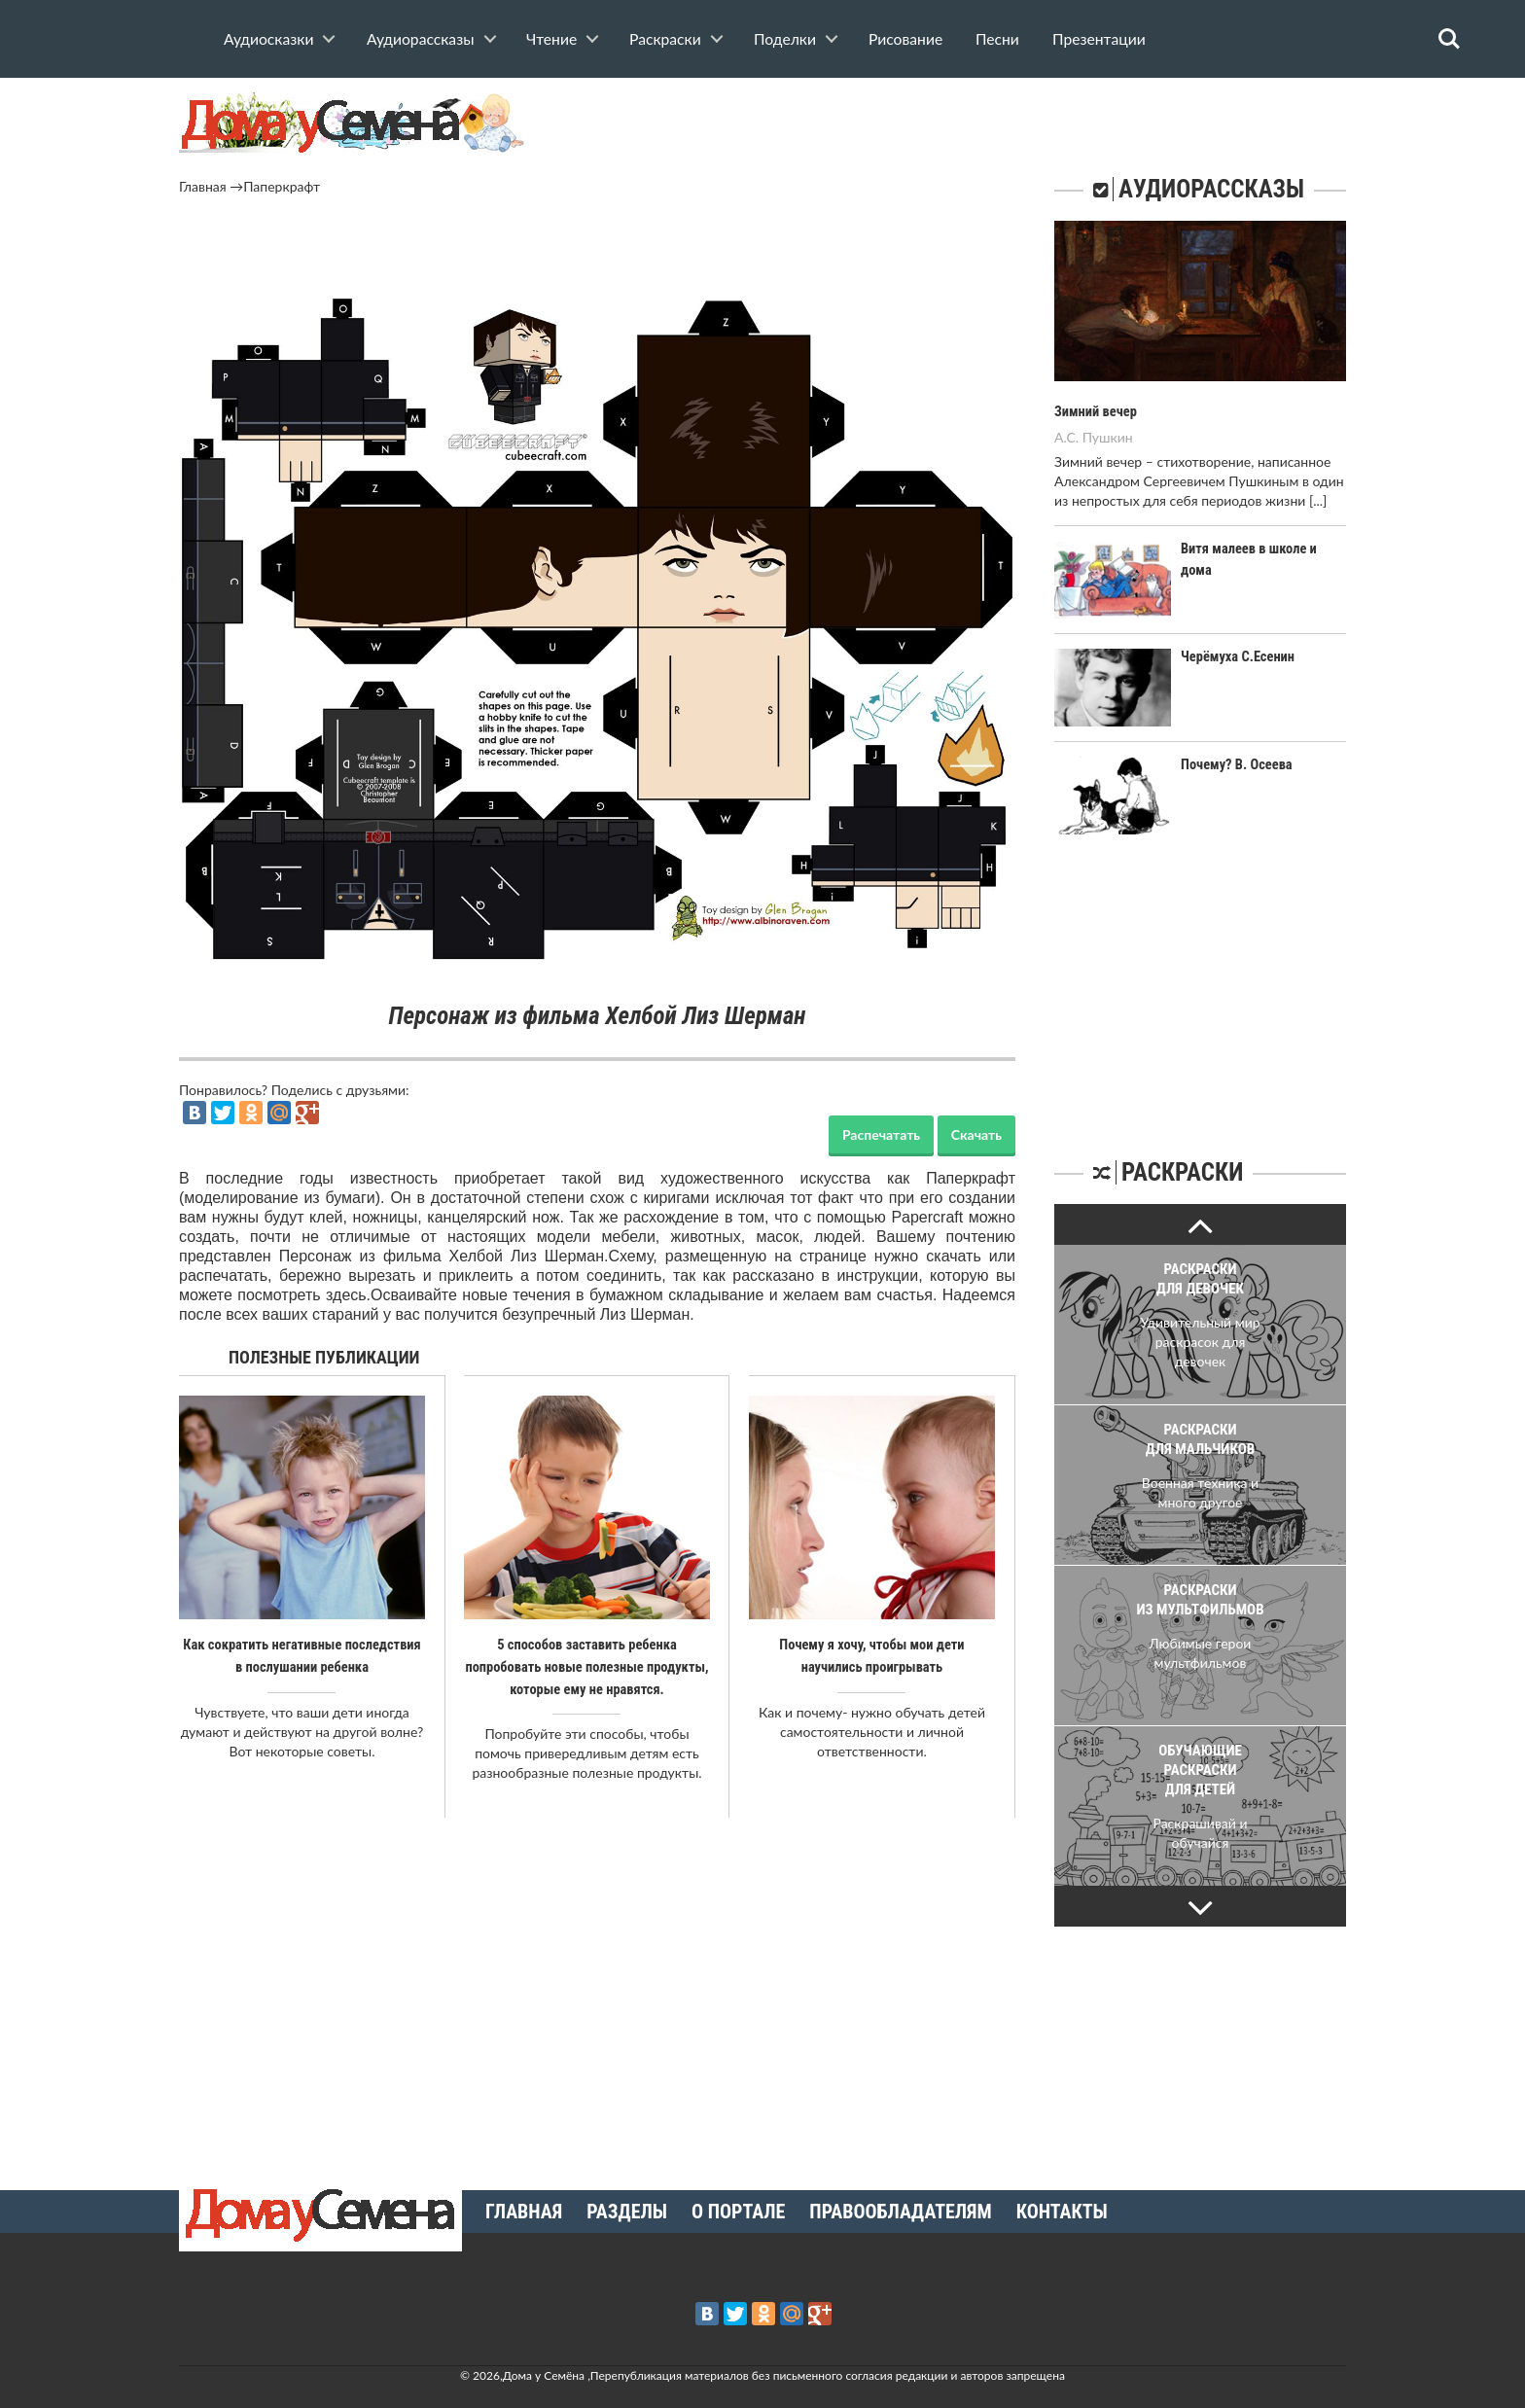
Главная (203, 186)
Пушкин (1107, 436)
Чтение (551, 39)
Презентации (1099, 39)
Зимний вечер (1094, 411)
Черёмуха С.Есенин (1236, 655)
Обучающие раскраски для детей (1200, 1770)
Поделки (785, 39)
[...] (1318, 499)
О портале (738, 2209)
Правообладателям (900, 2209)
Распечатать (881, 1134)
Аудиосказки (268, 39)
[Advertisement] (597, 250)
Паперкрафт (281, 186)
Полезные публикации (324, 1357)
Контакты (1062, 2209)
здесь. (348, 1295)
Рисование (905, 39)
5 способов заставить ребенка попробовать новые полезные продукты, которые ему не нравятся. (587, 1666)
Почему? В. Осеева (1235, 764)
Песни (997, 39)
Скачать (976, 1134)
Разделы (626, 2209)
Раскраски (665, 39)
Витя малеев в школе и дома (1263, 547)
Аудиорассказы (421, 39)
